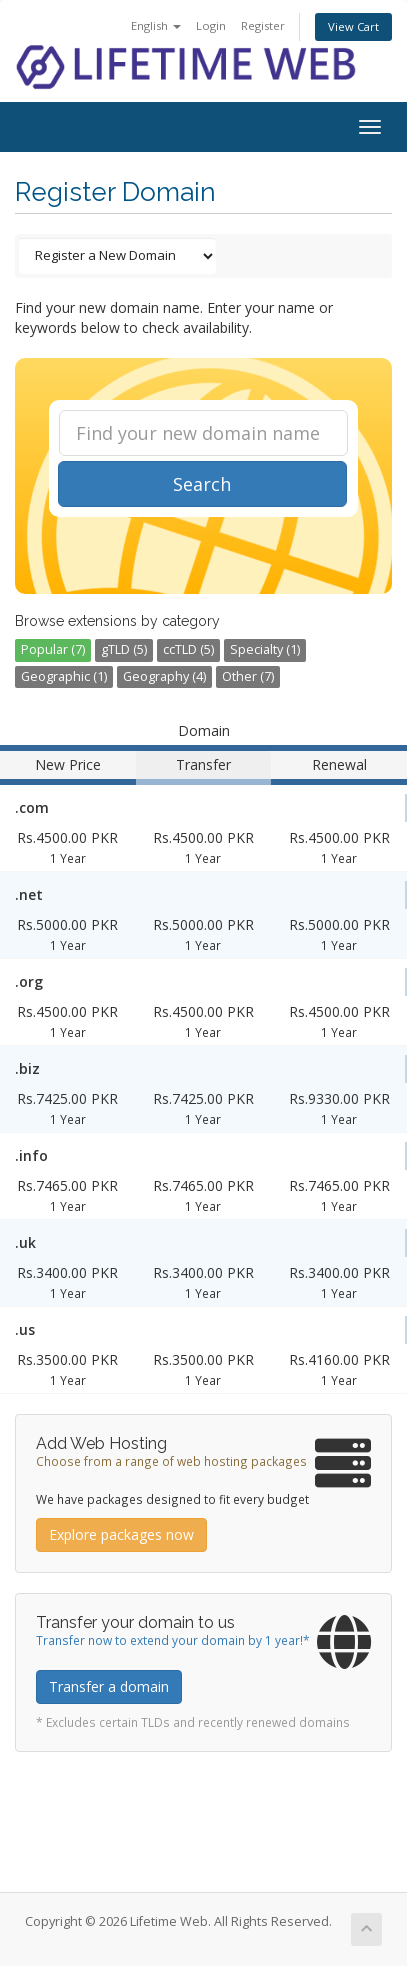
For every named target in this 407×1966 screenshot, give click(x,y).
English (156, 25)
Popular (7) (53, 649)
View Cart (353, 26)
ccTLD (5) (188, 649)
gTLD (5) (124, 649)
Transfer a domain (109, 1686)
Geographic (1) (64, 676)
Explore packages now (121, 1534)
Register (263, 25)
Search (202, 484)
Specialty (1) (265, 649)
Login (211, 25)
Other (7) (248, 676)
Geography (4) (164, 676)
